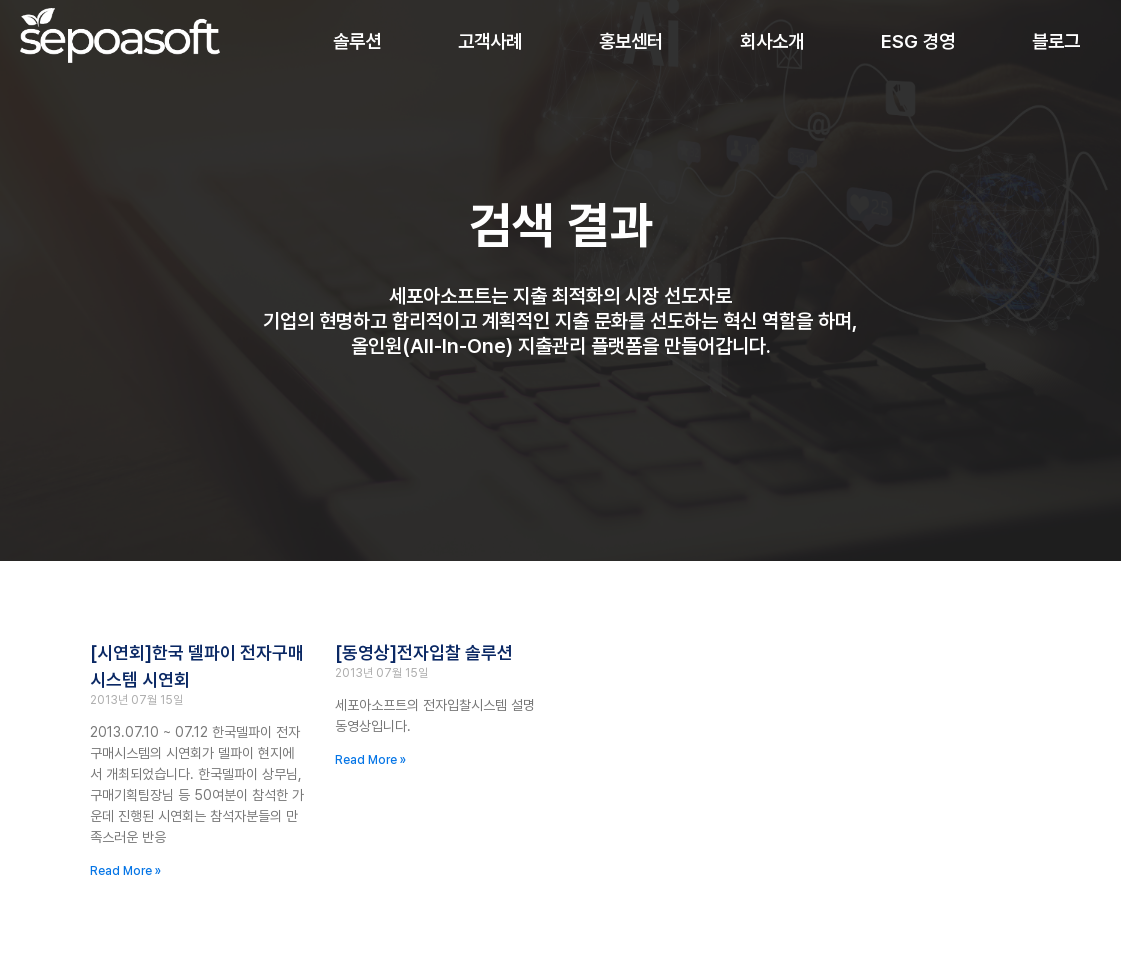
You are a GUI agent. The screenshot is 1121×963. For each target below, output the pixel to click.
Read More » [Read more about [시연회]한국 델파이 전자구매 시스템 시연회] (125, 872)
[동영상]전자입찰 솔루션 (424, 654)
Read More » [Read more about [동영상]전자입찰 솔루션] (370, 761)
